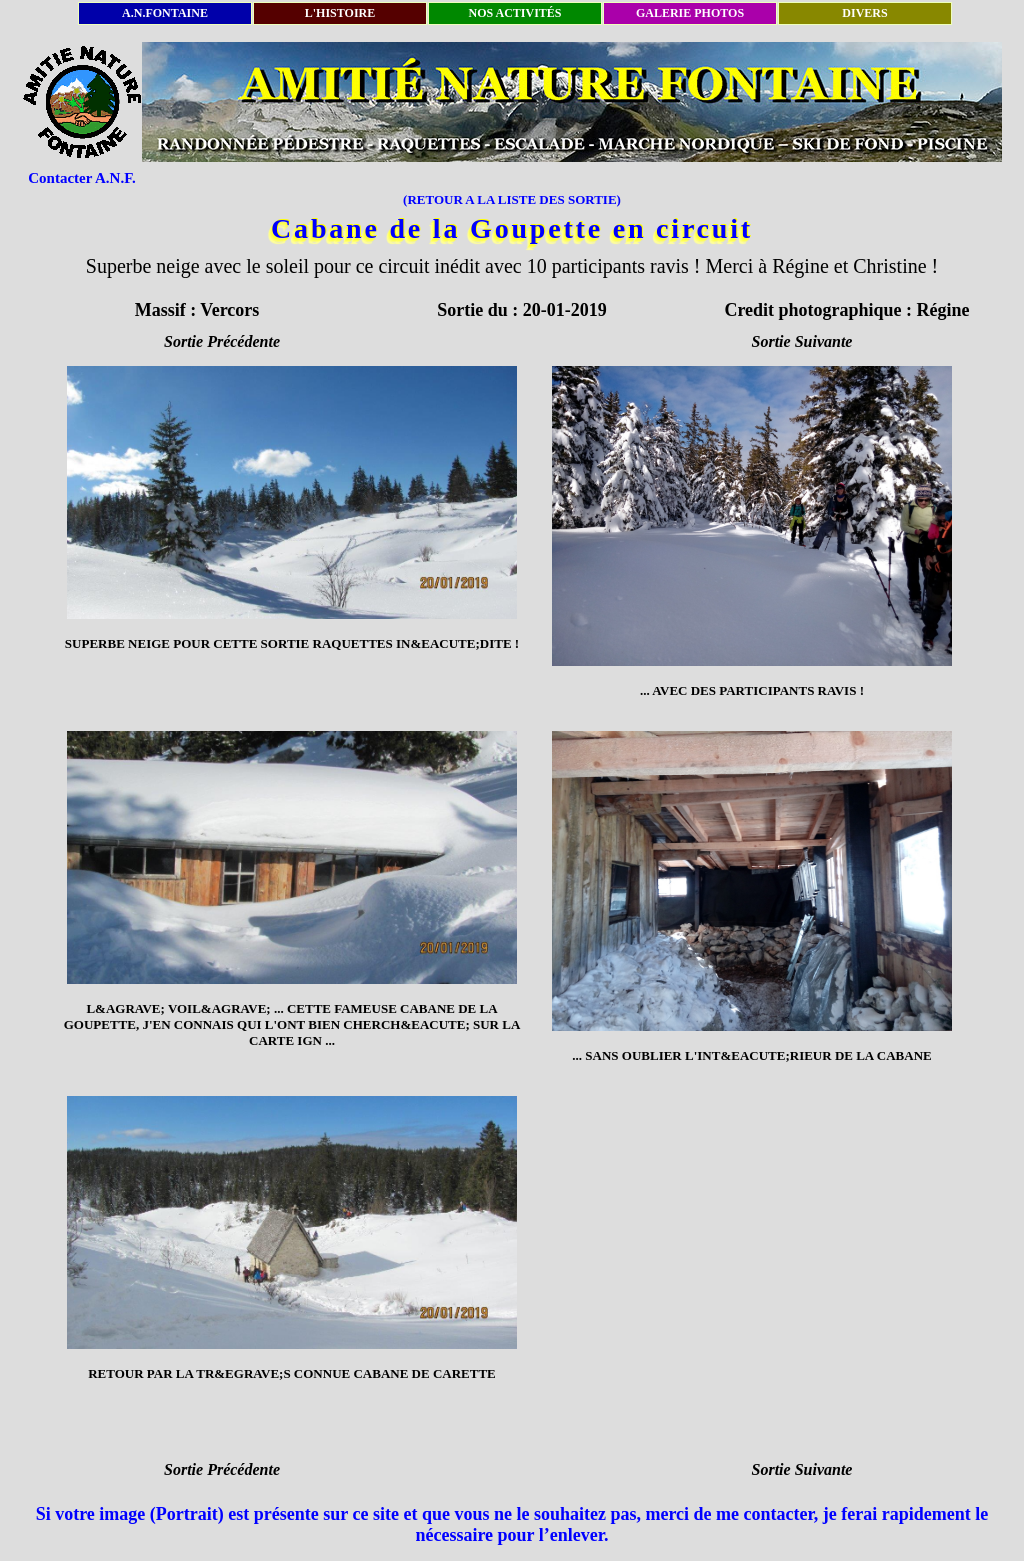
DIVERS (864, 13)
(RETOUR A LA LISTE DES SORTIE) (512, 199)
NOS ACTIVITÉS (514, 13)
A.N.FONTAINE (165, 13)
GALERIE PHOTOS (690, 13)
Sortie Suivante (802, 341)
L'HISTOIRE (340, 13)
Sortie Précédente (222, 341)
